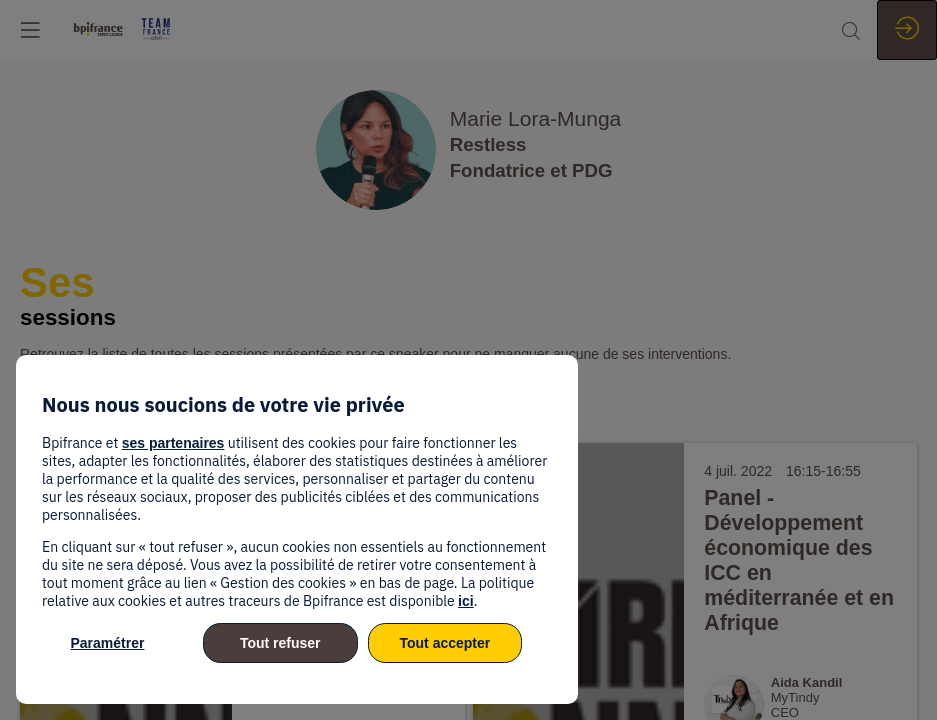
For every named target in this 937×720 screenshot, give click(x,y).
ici (466, 601)
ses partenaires (173, 443)
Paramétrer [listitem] (108, 643)
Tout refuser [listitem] (280, 643)
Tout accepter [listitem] (444, 643)
